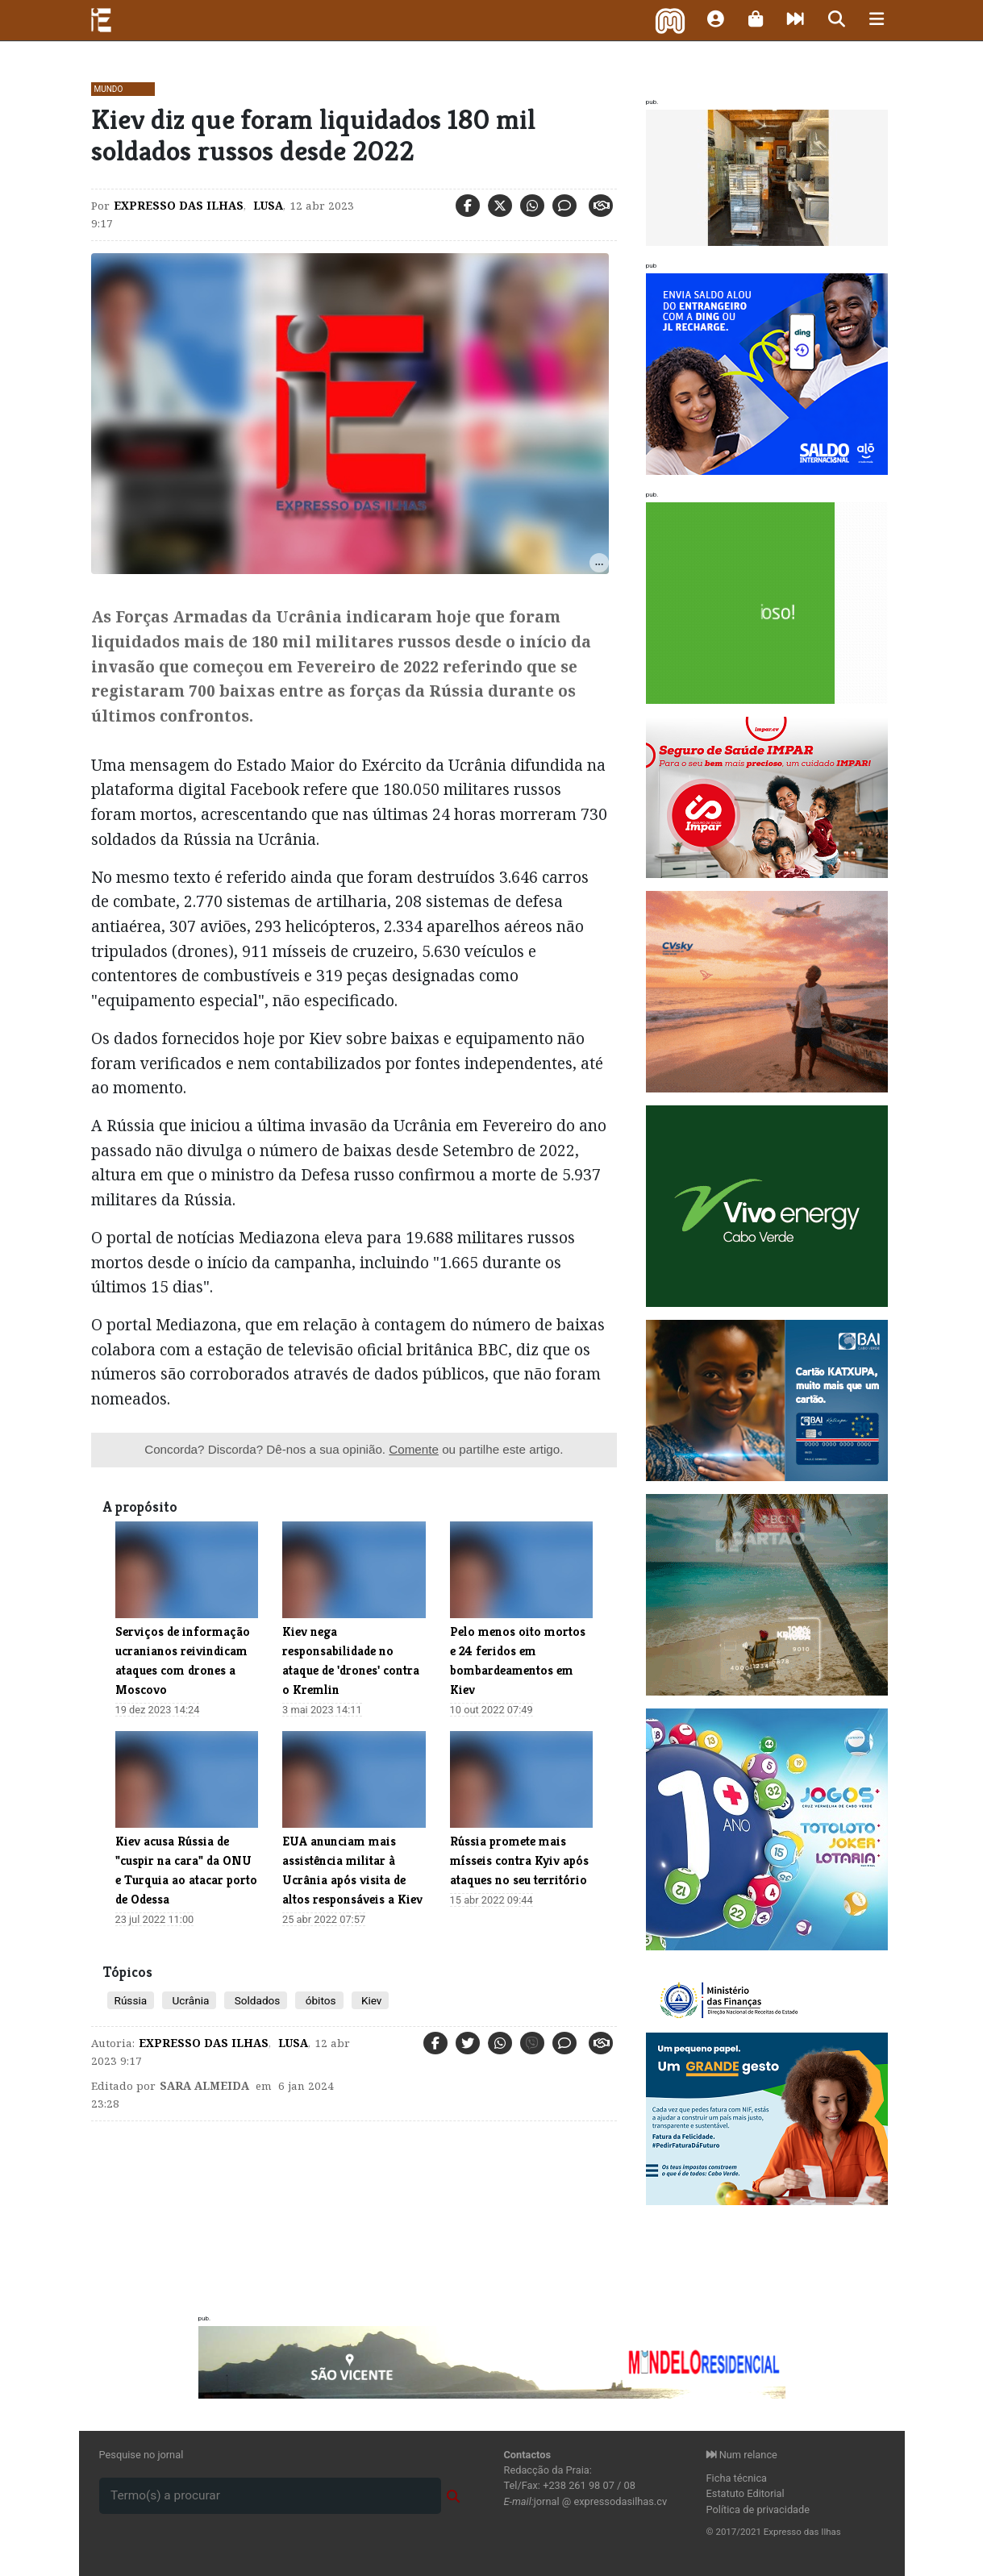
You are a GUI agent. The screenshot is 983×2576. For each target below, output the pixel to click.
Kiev (370, 2000)
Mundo (108, 89)
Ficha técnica (737, 2478)
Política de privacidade (758, 2509)
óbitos (318, 2000)
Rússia (131, 2000)
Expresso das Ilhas (179, 205)
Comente (414, 1449)
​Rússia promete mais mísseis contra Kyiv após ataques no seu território (519, 1860)
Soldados (255, 2000)
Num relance (741, 2455)
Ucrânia (189, 2000)
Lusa (266, 205)
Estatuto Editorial (745, 2493)
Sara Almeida (204, 2086)
